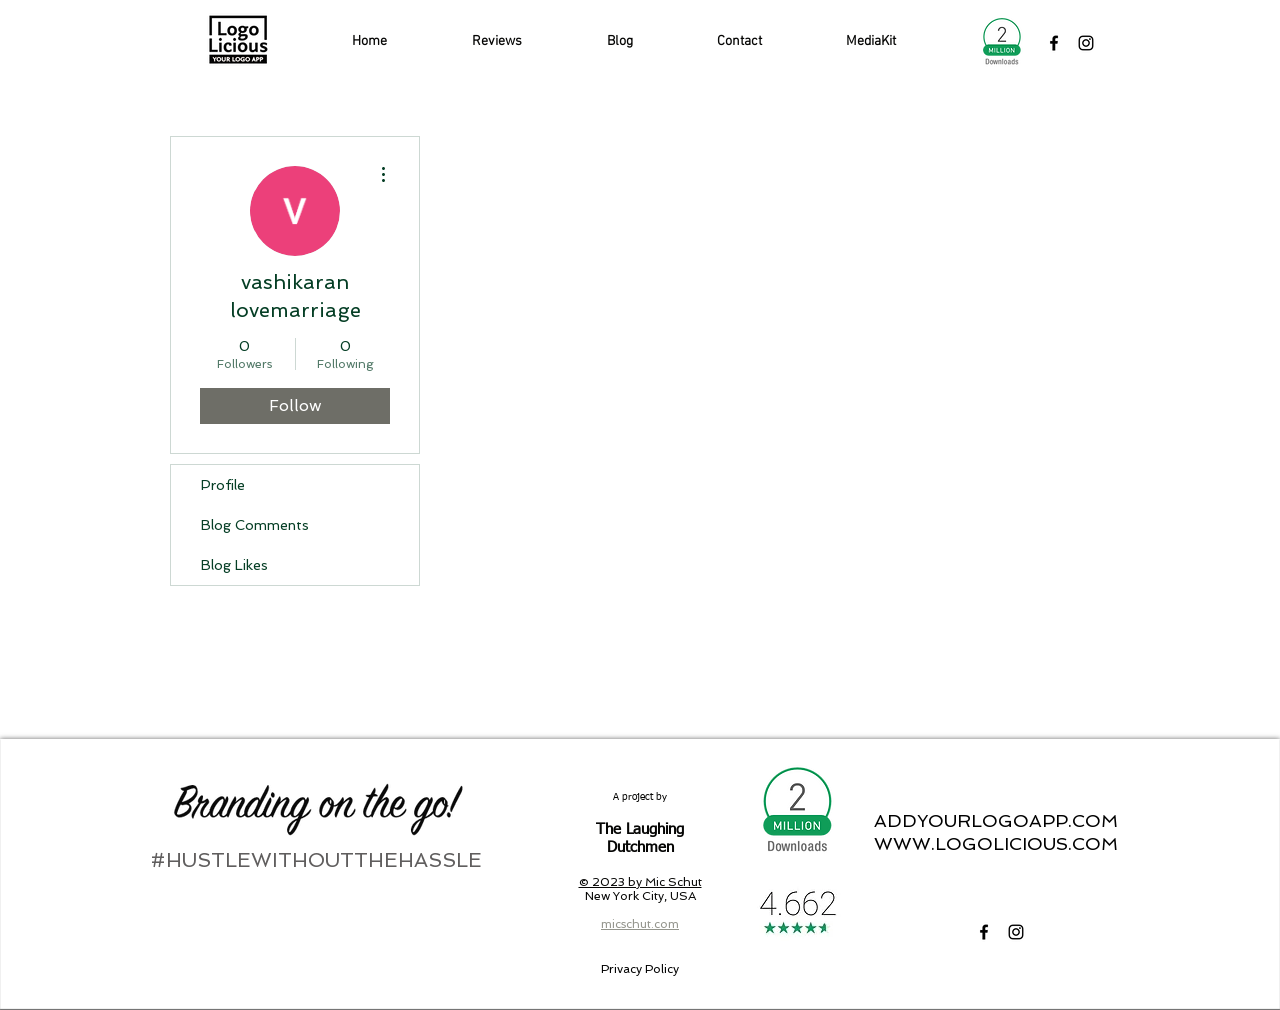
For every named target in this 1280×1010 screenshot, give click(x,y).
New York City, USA (640, 896)
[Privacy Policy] (639, 969)
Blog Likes (234, 565)
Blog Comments (255, 525)
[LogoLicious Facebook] (1054, 43)
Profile (223, 485)
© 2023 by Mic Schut (640, 882)
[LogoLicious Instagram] (1086, 43)
